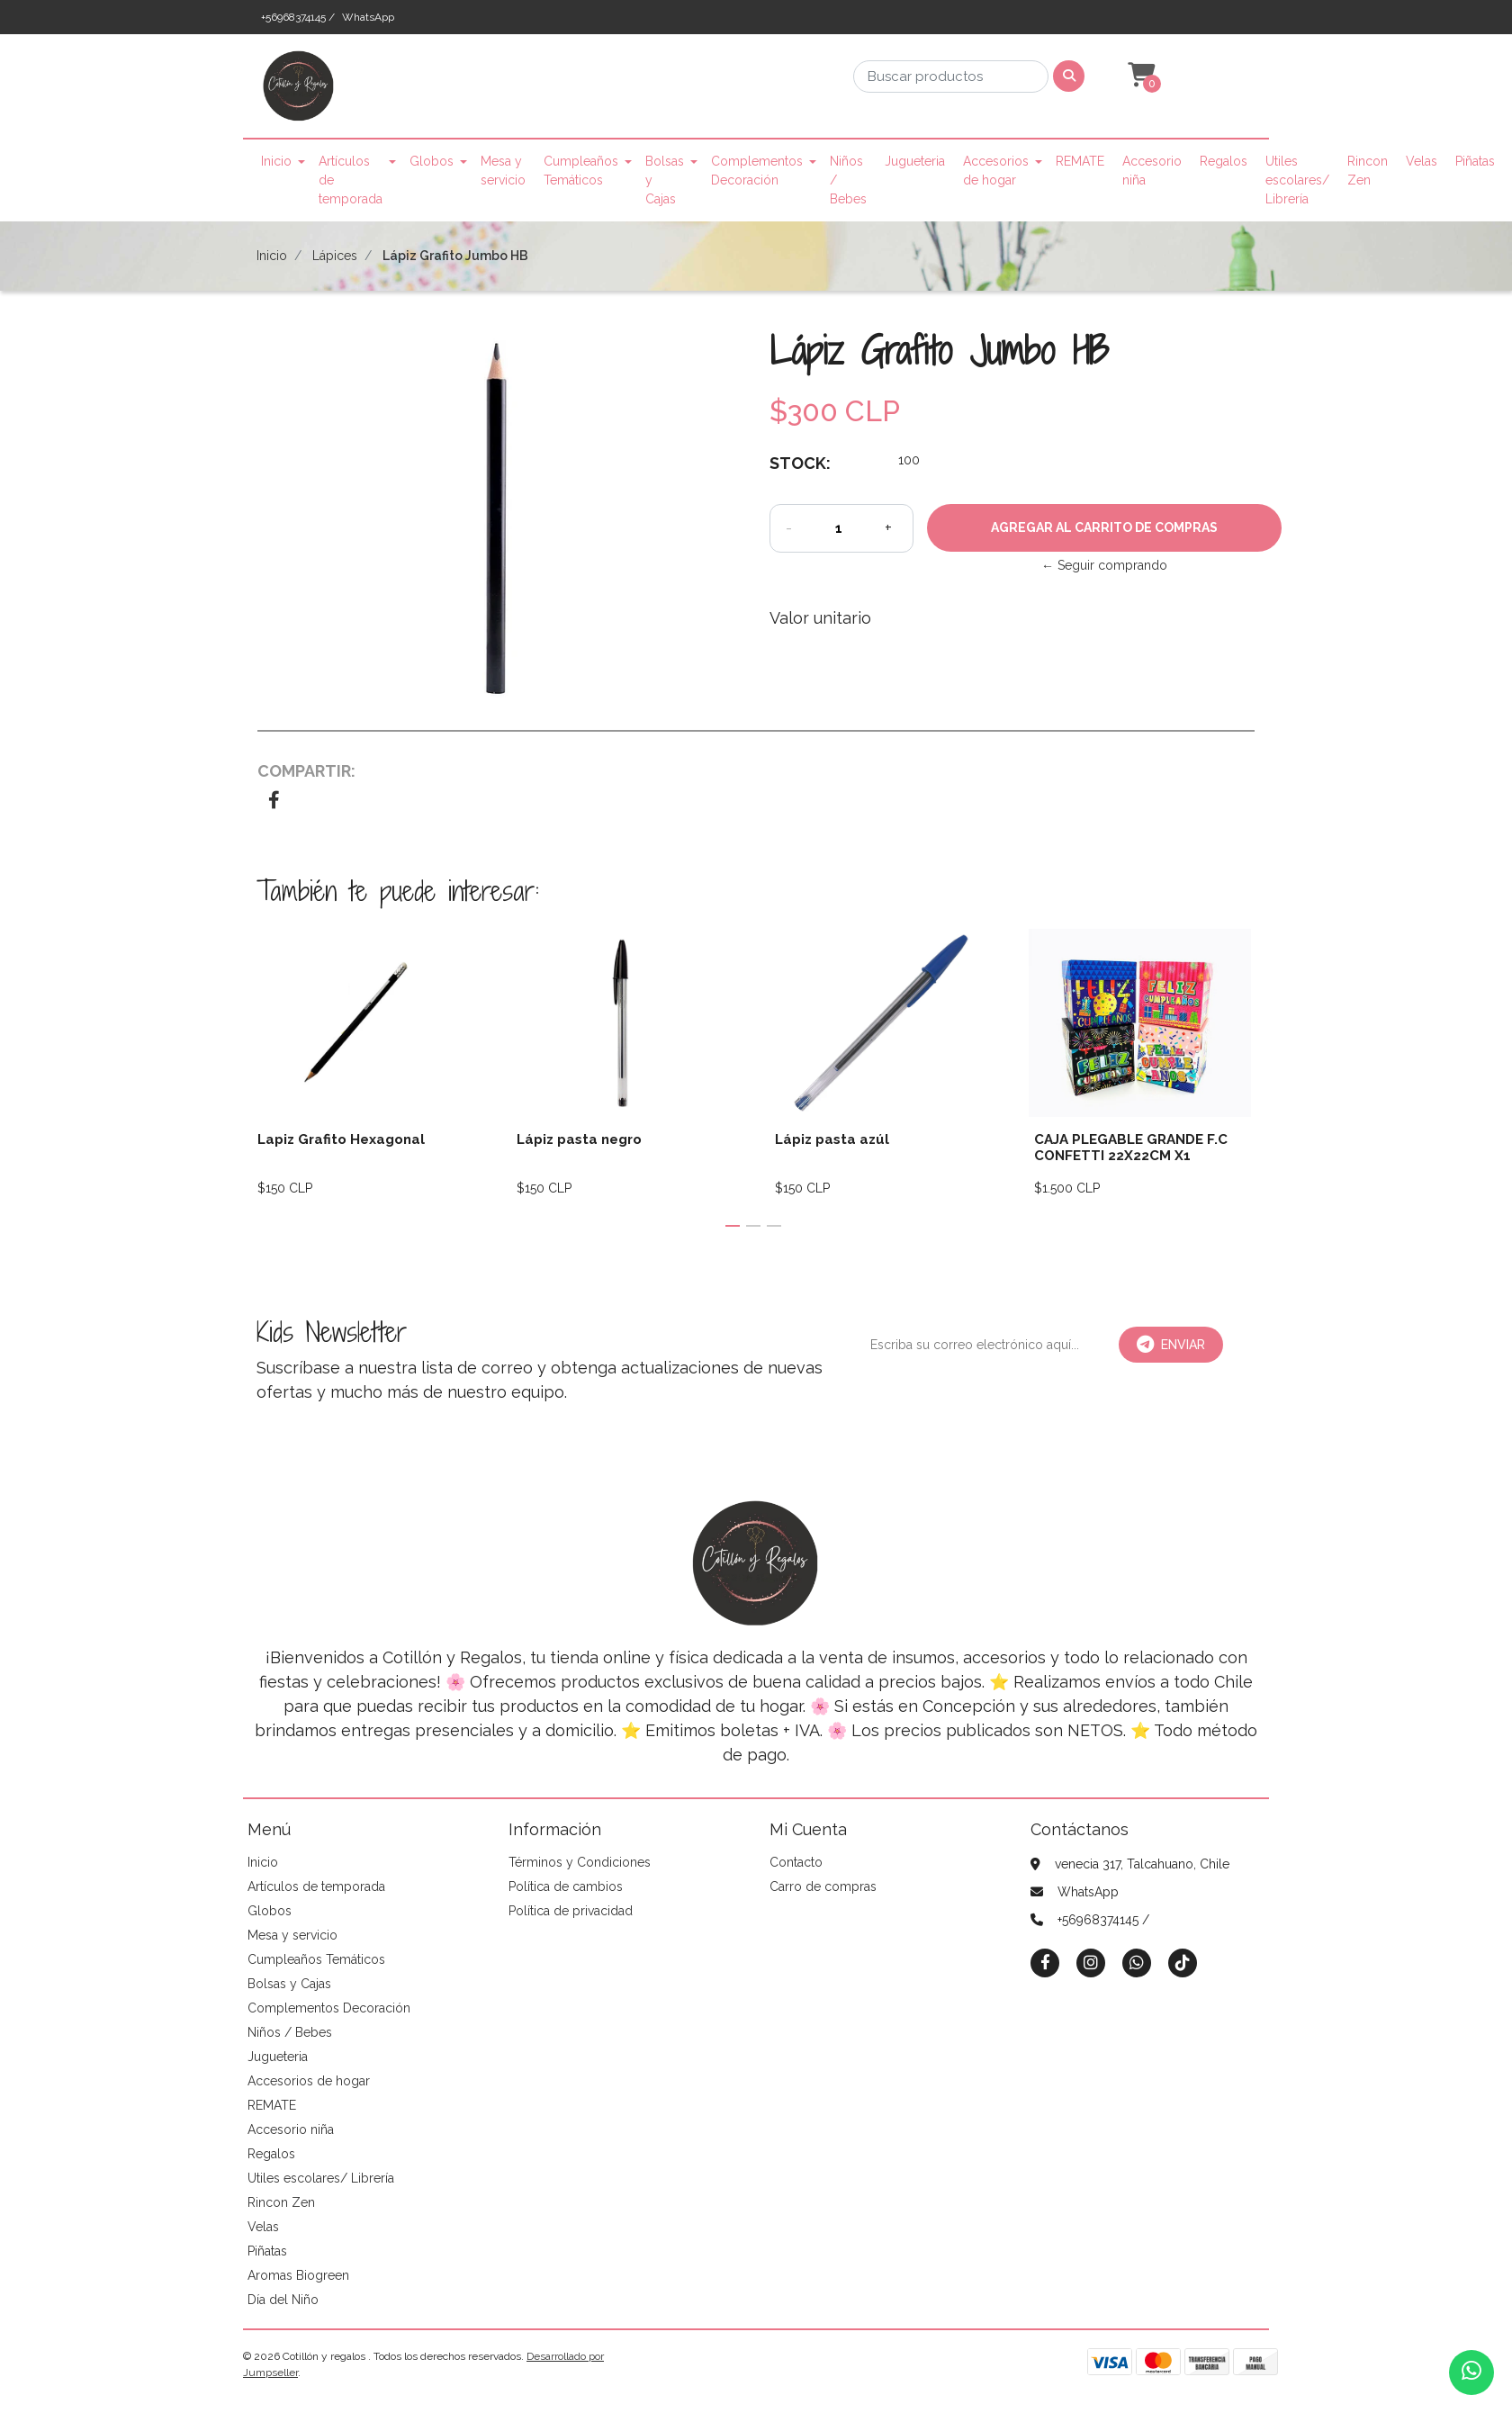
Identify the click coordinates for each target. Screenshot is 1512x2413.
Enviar (1171, 1345)
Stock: (800, 463)
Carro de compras (823, 1886)
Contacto (796, 1862)
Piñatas (1475, 161)
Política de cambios (565, 1886)
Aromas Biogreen (298, 2275)
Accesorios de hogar (996, 170)
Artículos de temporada (350, 180)
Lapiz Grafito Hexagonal (341, 1139)
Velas (1421, 161)
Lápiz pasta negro (579, 1139)
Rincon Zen (1367, 170)
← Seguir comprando (1104, 565)
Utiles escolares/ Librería (1297, 180)
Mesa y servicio (503, 170)
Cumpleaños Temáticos (581, 170)
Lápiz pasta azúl (832, 1139)
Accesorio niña (1152, 170)
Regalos (1223, 161)
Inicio (276, 161)
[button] (1139, 76)
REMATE (1080, 161)
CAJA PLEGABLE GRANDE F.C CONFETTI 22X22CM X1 (1131, 1147)
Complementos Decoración (757, 170)
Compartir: (306, 770)
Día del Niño (283, 2299)
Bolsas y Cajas (664, 180)
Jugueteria (915, 161)
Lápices (334, 255)
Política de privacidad (570, 1911)
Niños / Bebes (848, 180)
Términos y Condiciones (579, 1862)
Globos (432, 161)
